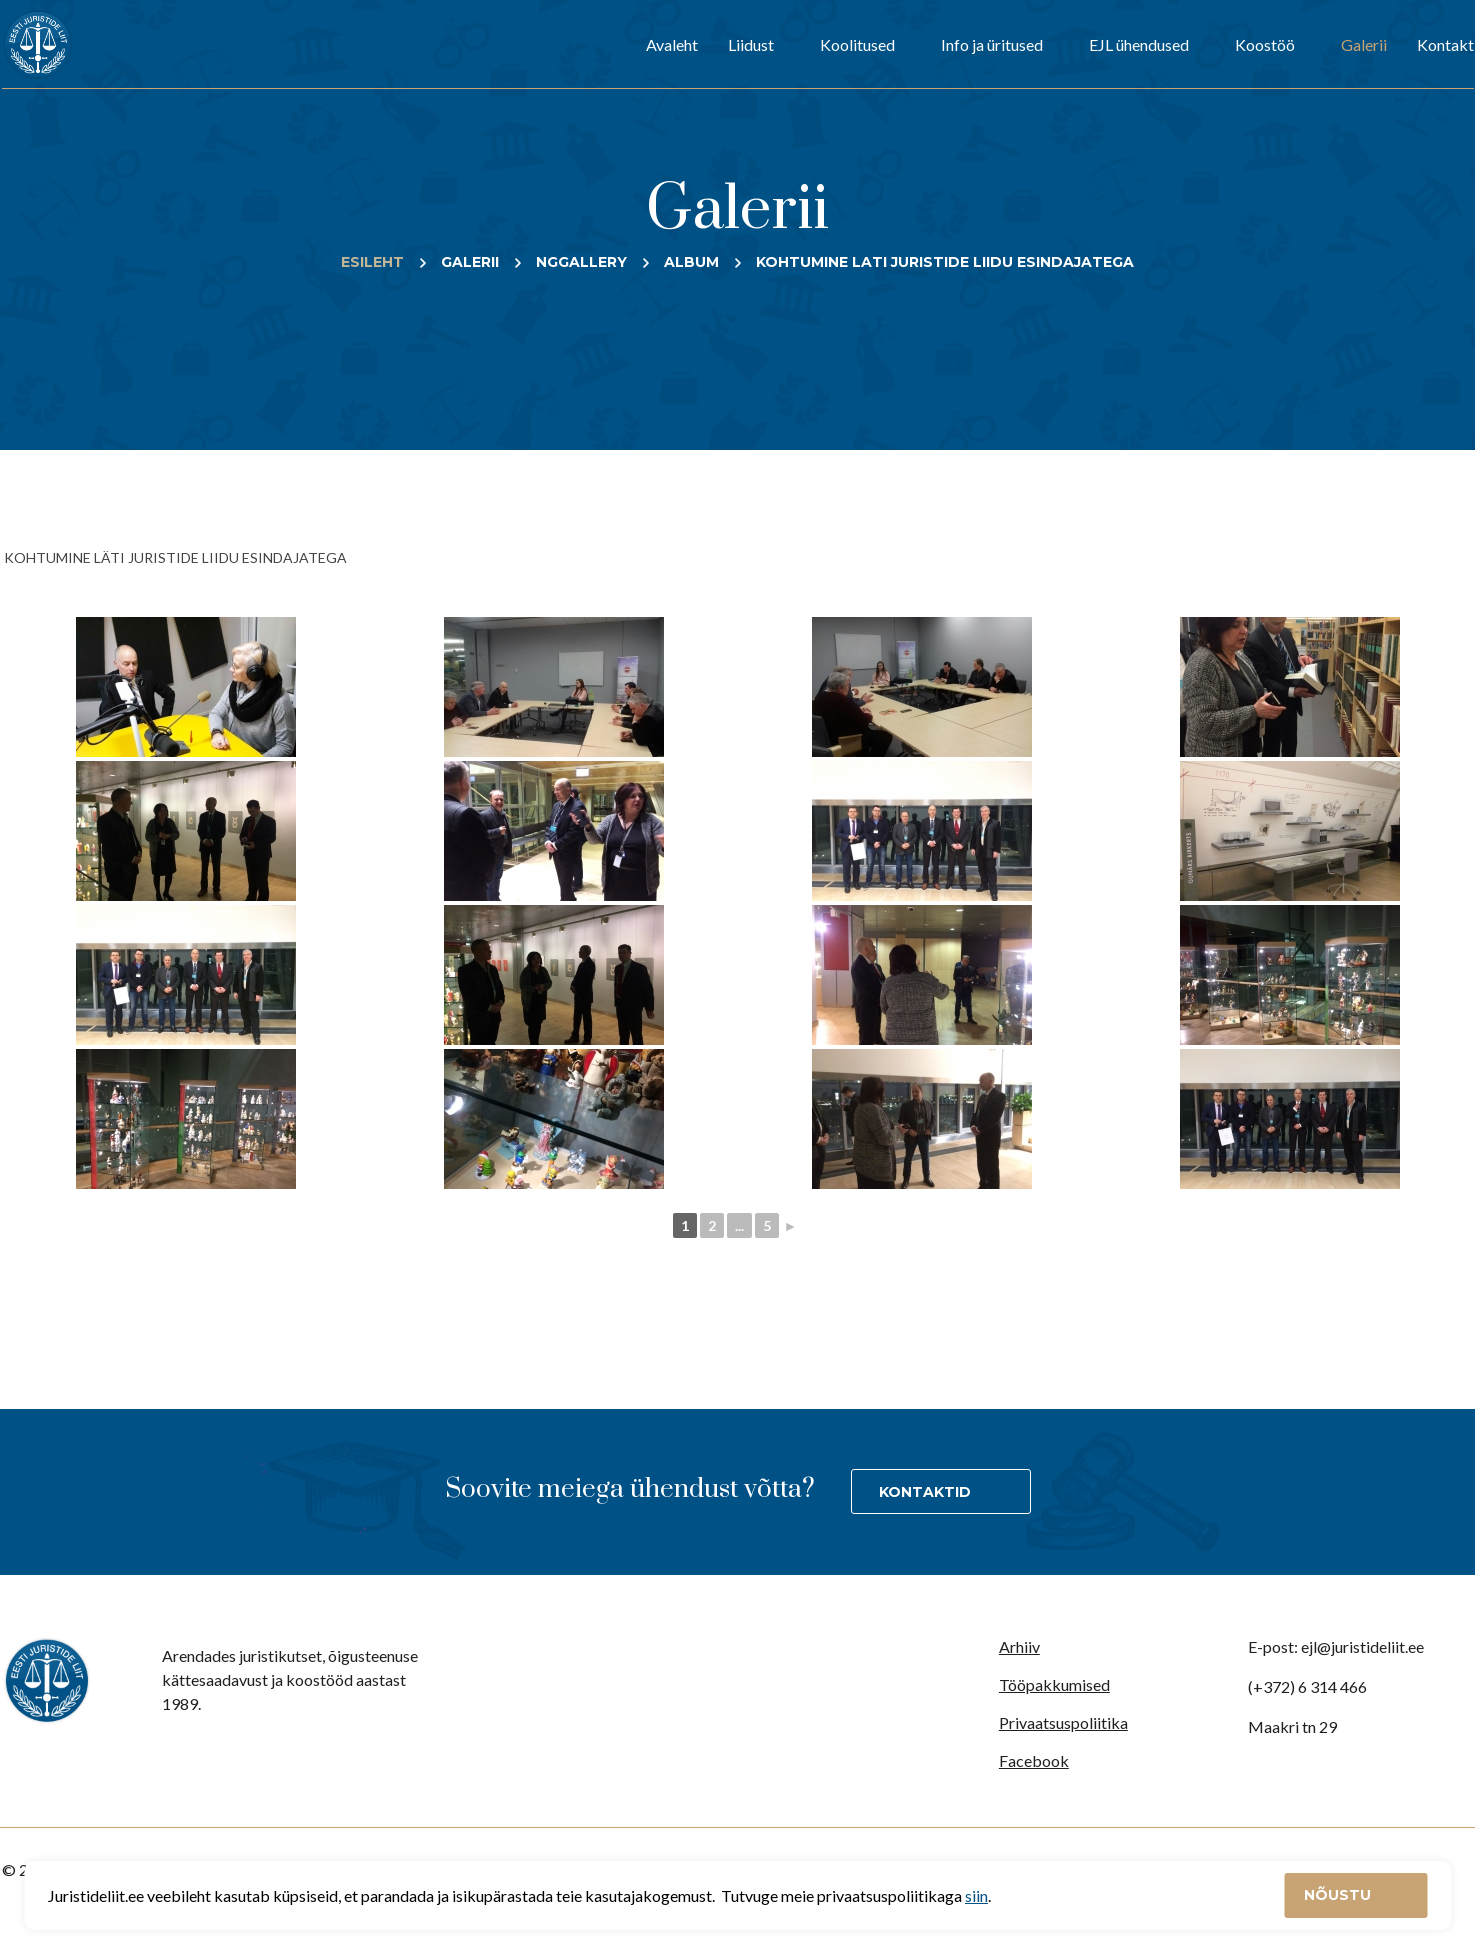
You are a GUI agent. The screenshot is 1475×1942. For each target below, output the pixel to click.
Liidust (751, 44)
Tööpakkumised (1054, 1684)
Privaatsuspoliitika (1063, 1722)
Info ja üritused (992, 44)
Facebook (1034, 1760)
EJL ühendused (1139, 44)
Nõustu (1339, 1895)
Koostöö (1265, 44)
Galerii (1364, 44)
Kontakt (1445, 44)
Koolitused (857, 44)
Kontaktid (925, 1492)
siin (976, 1895)
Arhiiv (1019, 1646)
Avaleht (672, 44)
